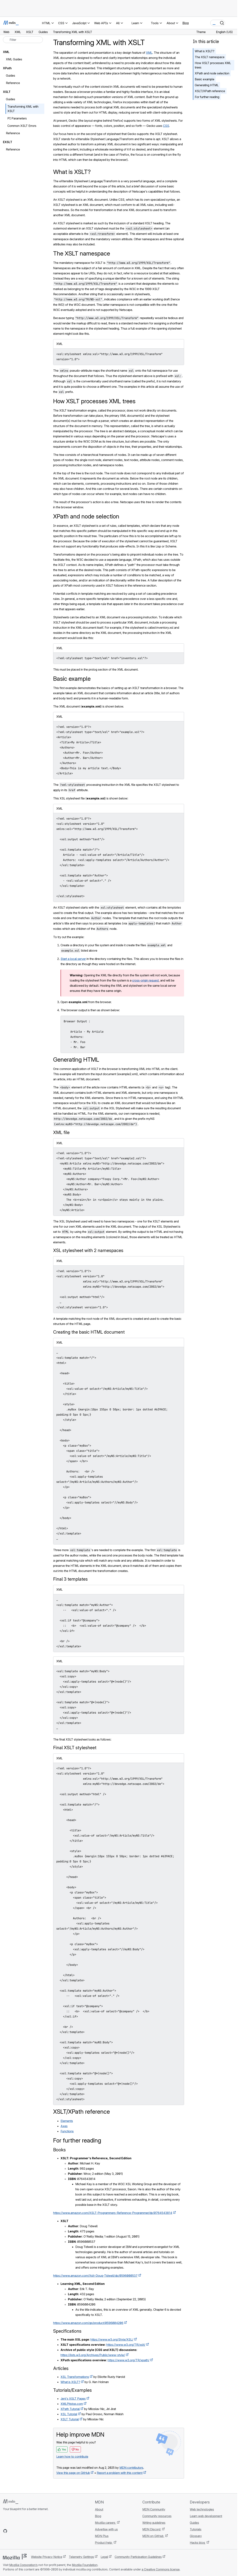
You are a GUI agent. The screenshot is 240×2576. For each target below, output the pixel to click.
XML (149, 52)
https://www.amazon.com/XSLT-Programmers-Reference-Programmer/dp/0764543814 (112, 2213)
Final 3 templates (70, 1579)
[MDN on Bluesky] (12, 2531)
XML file (61, 1132)
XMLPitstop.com (72, 2404)
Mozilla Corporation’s (23, 2565)
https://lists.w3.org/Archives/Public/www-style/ (93, 2355)
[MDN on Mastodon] (25, 2531)
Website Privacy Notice (46, 2557)
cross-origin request (145, 980)
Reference (13, 83)
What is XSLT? (204, 51)
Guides (10, 75)
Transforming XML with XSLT (22, 109)
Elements (67, 2121)
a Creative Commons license (161, 2569)
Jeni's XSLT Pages (73, 2398)
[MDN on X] (18, 2531)
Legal (104, 2557)
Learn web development (206, 2516)
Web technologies (202, 2509)
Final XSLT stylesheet (74, 1747)
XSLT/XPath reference (210, 91)
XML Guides (14, 59)
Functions (67, 2131)
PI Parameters (17, 118)
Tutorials (195, 2529)
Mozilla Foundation (84, 2565)
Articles (60, 2368)
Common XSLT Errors (21, 126)
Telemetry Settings (81, 2557)
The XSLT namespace (209, 57)
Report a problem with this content (120, 2473)
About (99, 2509)
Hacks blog (198, 2542)
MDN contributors (131, 2467)
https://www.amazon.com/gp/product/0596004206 (88, 2323)
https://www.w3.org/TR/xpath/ (128, 2360)
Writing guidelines (153, 2522)
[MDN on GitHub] (5, 2531)
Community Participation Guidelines (138, 2557)
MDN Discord (151, 2529)
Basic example (204, 79)
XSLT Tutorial (70, 2419)
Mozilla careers (105, 2522)
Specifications (67, 2331)
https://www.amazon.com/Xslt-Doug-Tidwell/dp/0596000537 (95, 2275)
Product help (104, 2542)
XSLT (7, 92)
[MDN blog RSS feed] (32, 2531)
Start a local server (73, 959)
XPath (7, 68)
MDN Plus (102, 2536)
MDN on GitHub (153, 2536)
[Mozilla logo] (15, 2556)
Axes (64, 2126)
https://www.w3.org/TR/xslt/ (125, 2345)
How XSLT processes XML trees (213, 65)
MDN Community (153, 2509)
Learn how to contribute (72, 2456)
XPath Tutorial (70, 2409)
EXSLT (7, 142)
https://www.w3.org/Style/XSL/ (111, 2339)
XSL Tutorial (69, 2414)
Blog (185, 23)
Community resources (157, 2516)
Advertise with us (106, 2529)
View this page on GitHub (73, 2473)
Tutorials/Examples (72, 2390)
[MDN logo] (10, 2501)
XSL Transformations (75, 2377)
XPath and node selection (212, 73)
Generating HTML (207, 85)
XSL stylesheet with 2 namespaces (88, 1250)
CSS (166, 126)
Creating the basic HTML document (89, 1332)
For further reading (207, 97)
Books (59, 2149)
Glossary (196, 2536)
